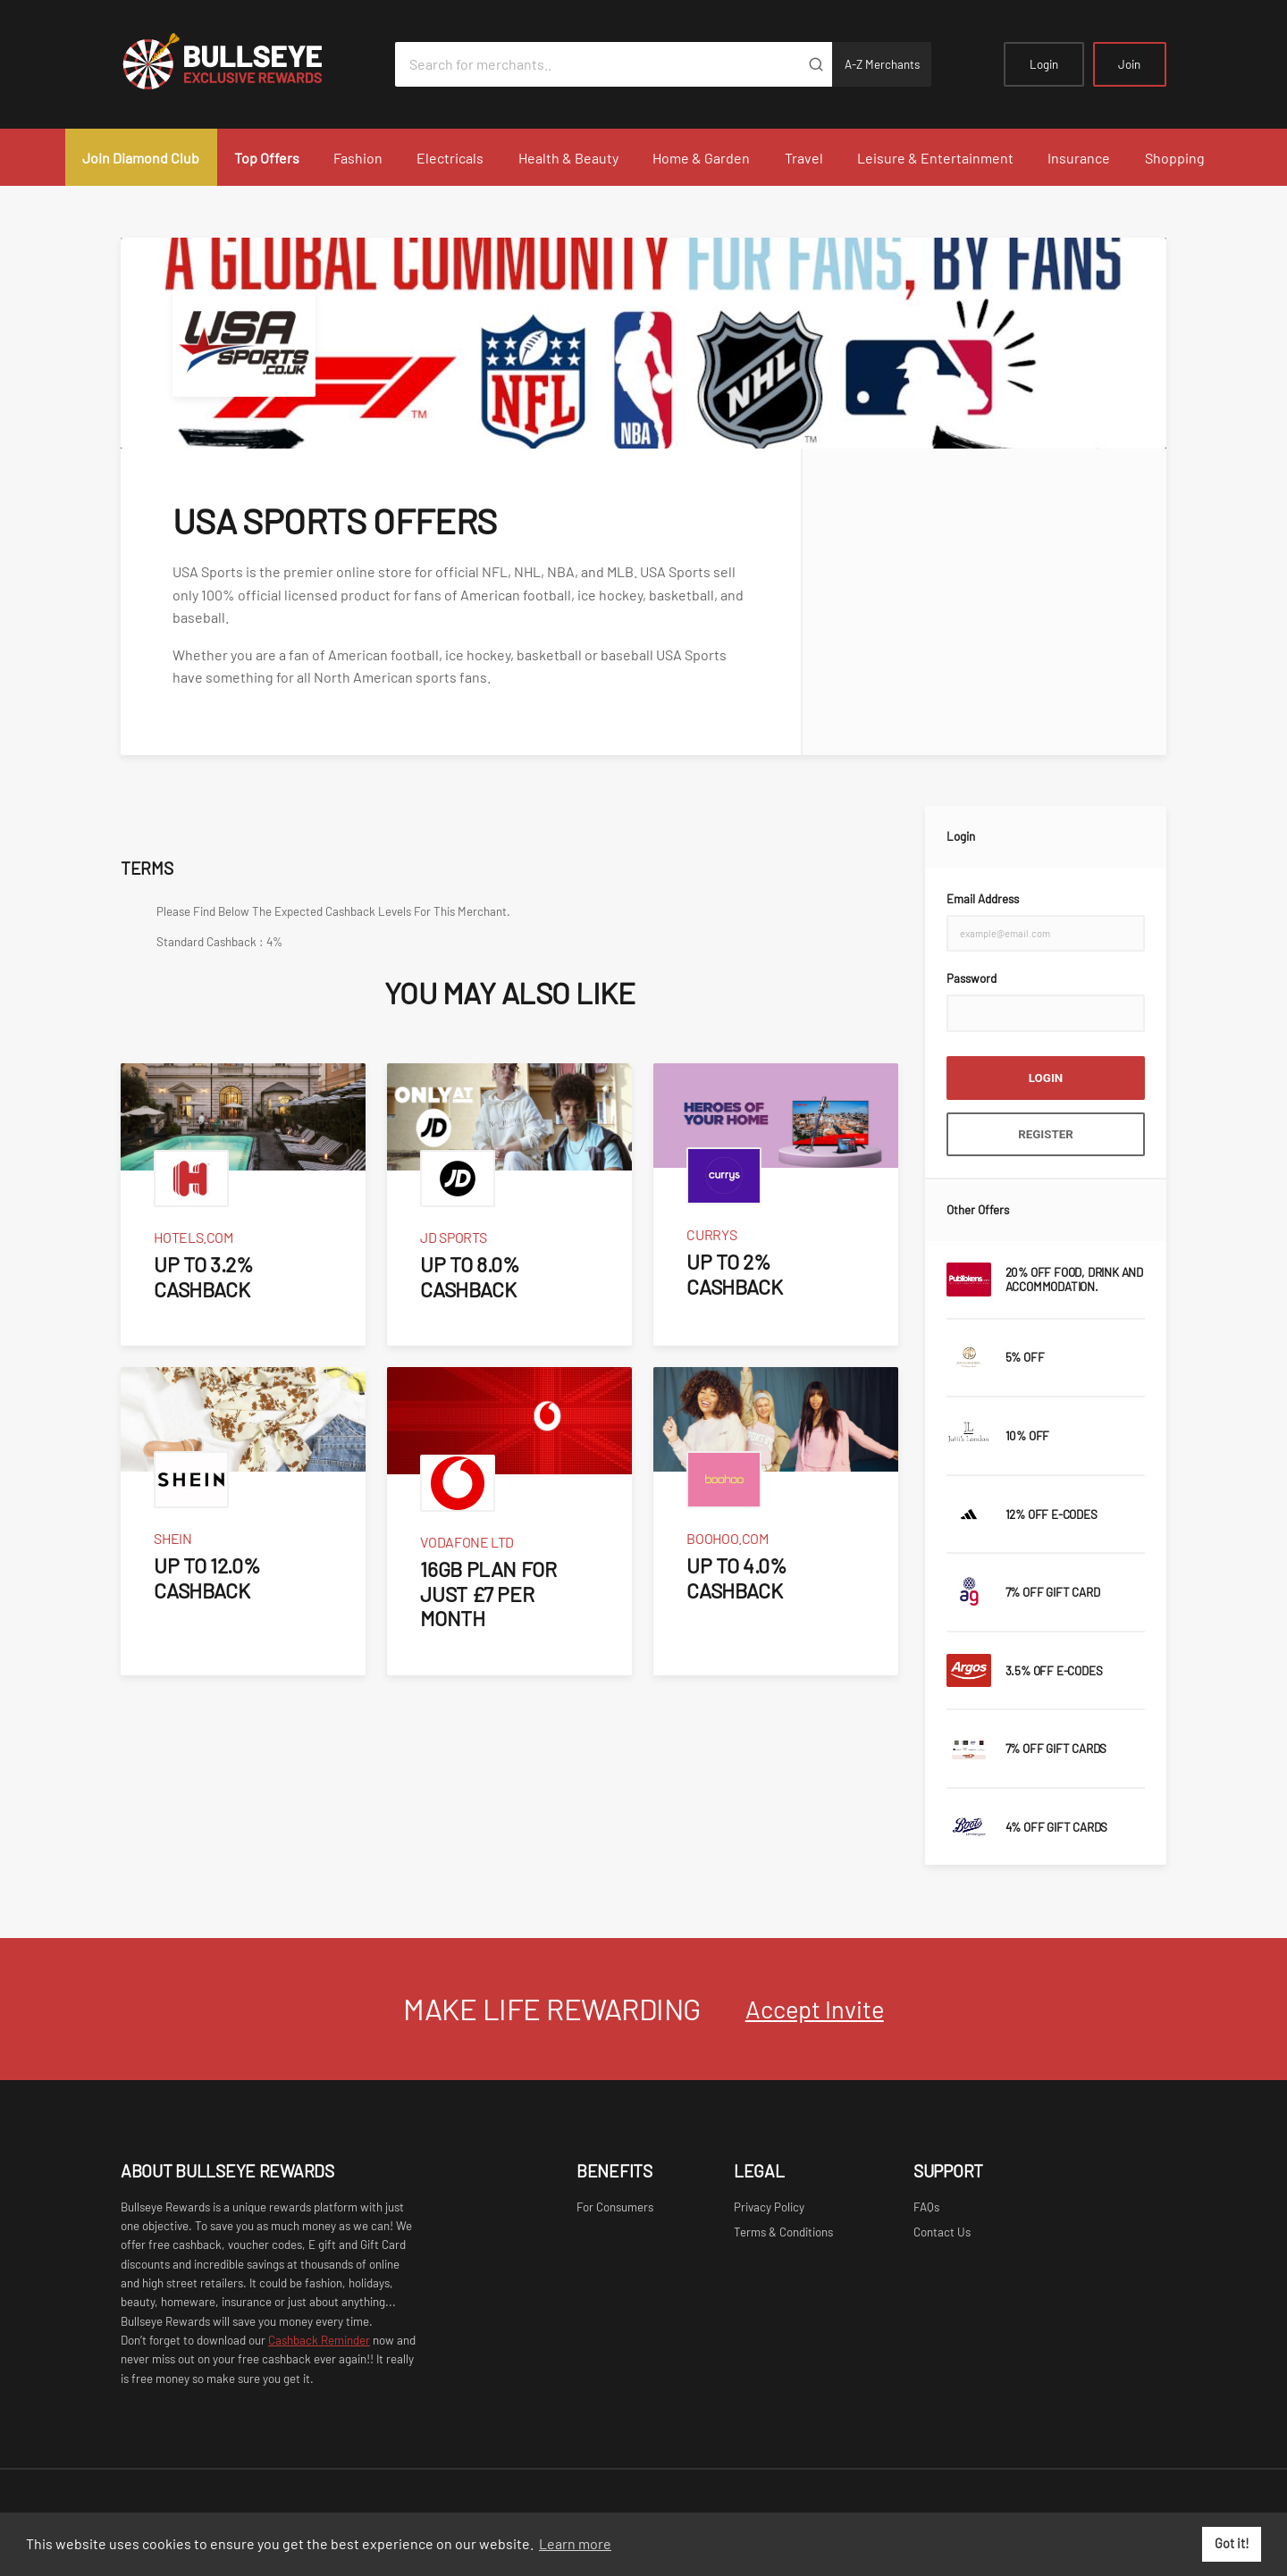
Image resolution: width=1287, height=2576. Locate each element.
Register (1045, 1134)
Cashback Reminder (319, 2340)
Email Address (982, 899)
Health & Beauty (568, 157)
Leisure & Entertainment (935, 157)
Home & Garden (701, 157)
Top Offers (266, 157)
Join (1129, 64)
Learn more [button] (575, 2543)
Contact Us (942, 2232)
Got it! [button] (1232, 2543)
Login (1044, 64)
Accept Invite (814, 2008)
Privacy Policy (769, 2207)
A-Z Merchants (882, 64)
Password (971, 978)
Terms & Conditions (783, 2232)
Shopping (1175, 157)
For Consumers (614, 2207)
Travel (804, 157)
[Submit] (815, 64)
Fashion (358, 157)
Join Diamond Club (140, 157)
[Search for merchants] (597, 64)
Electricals (450, 157)
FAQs (926, 2207)
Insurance (1078, 157)
